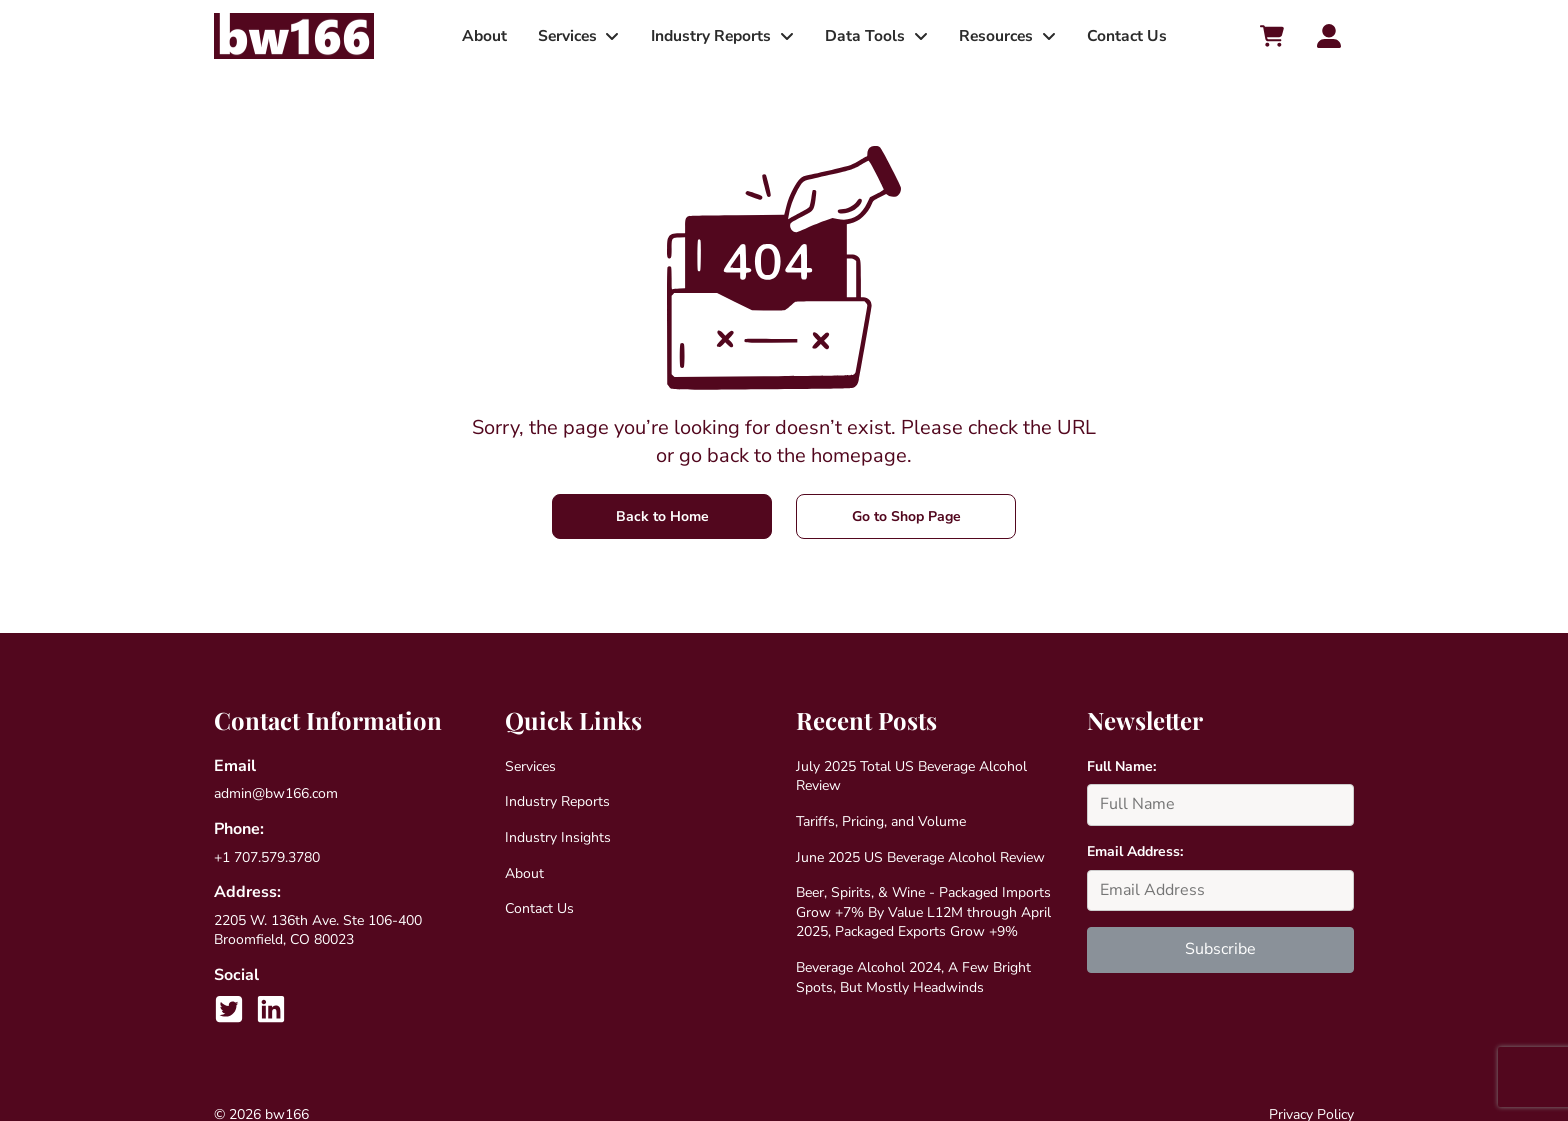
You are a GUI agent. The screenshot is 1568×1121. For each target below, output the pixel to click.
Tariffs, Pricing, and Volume (881, 821)
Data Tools (865, 36)
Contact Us (1126, 36)
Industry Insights (558, 837)
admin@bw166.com (276, 793)
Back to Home (662, 516)
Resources (995, 36)
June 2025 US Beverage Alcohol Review (920, 857)
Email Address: (1135, 851)
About (484, 36)
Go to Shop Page (906, 516)
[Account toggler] (1329, 36)
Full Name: (1121, 766)
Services (566, 36)
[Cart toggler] (1271, 36)
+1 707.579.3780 (267, 857)
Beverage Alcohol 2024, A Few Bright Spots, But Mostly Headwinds (913, 977)
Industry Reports (711, 36)
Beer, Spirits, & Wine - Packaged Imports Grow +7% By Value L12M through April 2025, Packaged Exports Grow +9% (923, 912)
